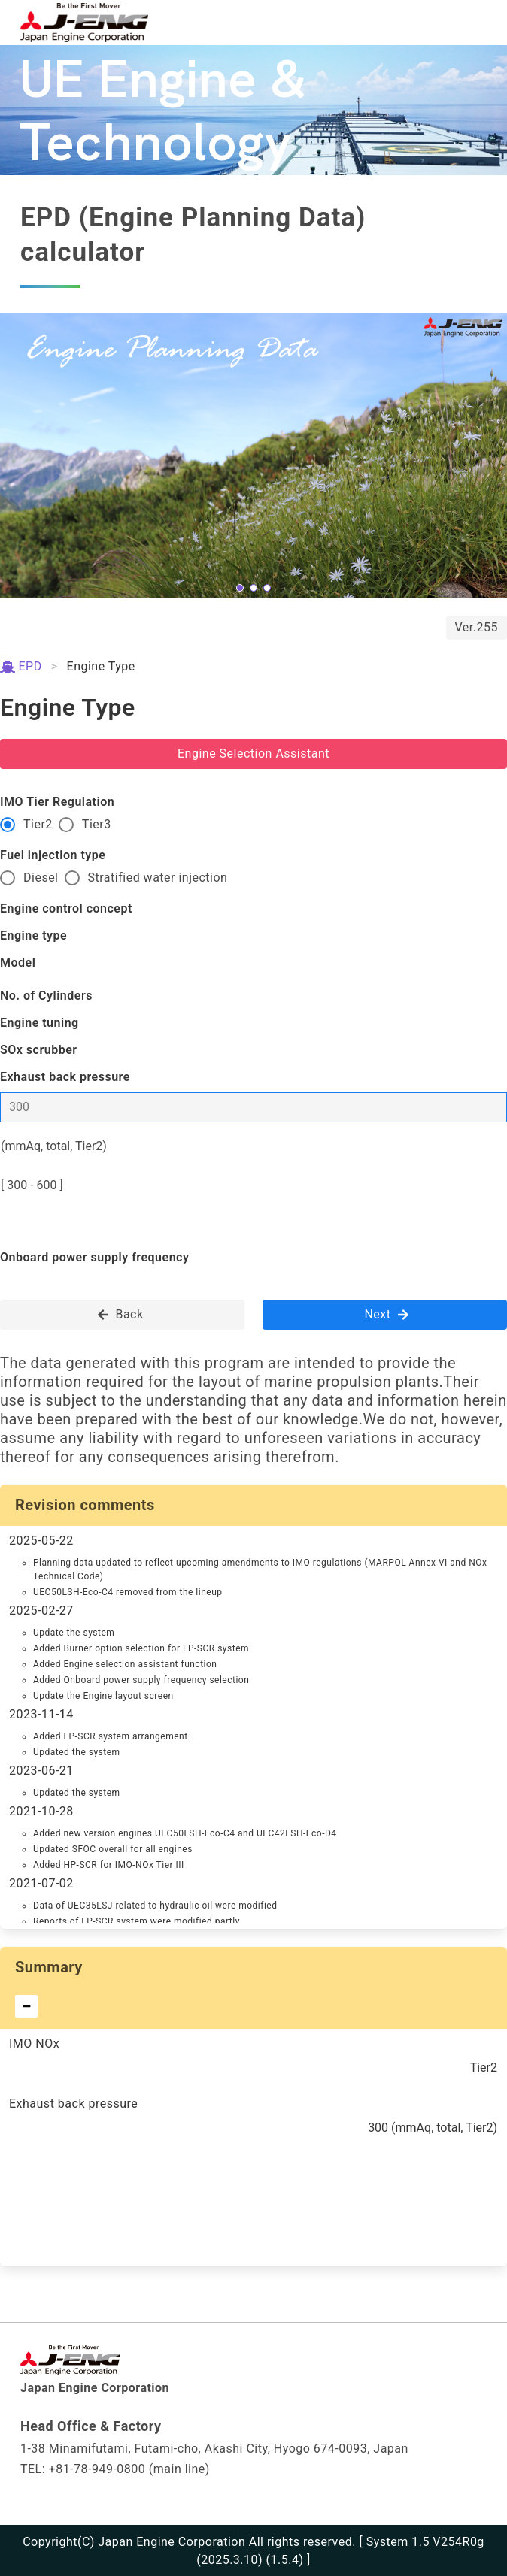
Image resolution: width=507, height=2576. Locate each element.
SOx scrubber (38, 1050)
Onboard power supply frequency (94, 1257)
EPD (21, 666)
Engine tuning (39, 1023)
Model (17, 962)
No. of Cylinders (46, 995)
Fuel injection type (52, 855)
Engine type (33, 935)
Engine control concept (66, 908)
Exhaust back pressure (65, 1077)
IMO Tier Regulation (57, 802)
